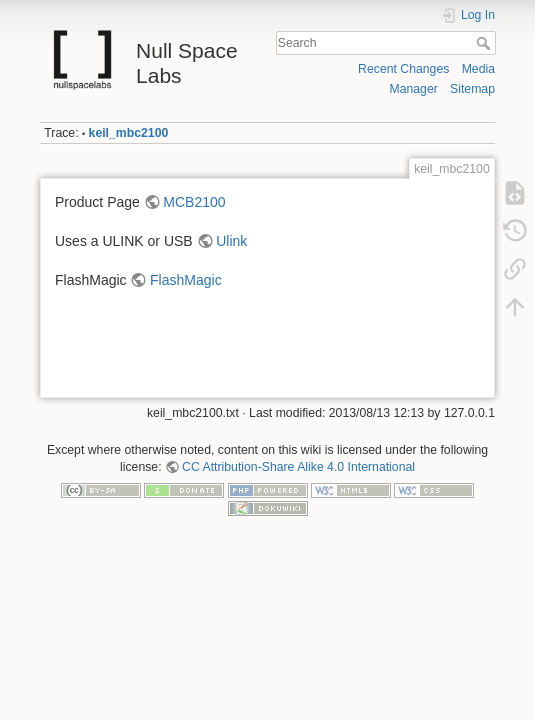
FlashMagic (186, 280)
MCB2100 (194, 202)
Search (485, 43)
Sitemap (472, 89)
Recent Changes (403, 69)
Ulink (231, 241)
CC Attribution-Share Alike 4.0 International (298, 467)
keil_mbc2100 (129, 133)
